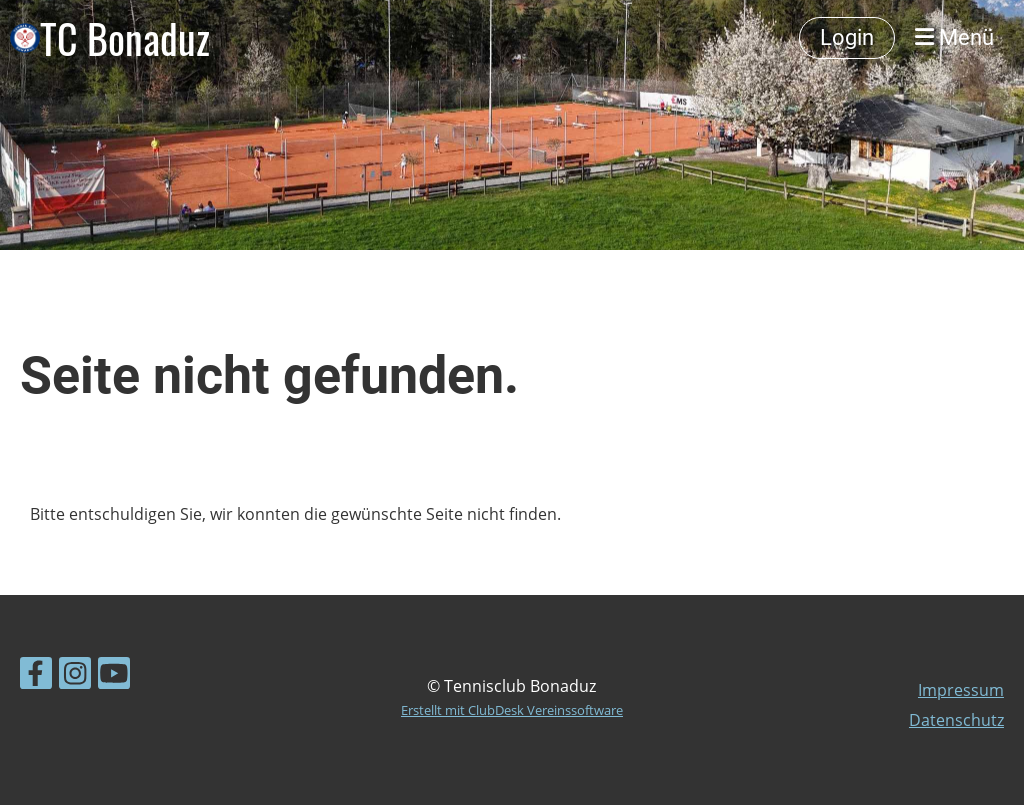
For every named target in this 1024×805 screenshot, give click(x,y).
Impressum (961, 690)
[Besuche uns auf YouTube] (114, 676)
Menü (954, 37)
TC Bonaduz (125, 38)
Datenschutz (956, 720)
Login (847, 37)
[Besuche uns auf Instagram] (75, 676)
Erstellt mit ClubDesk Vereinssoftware (512, 710)
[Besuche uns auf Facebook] (36, 676)
